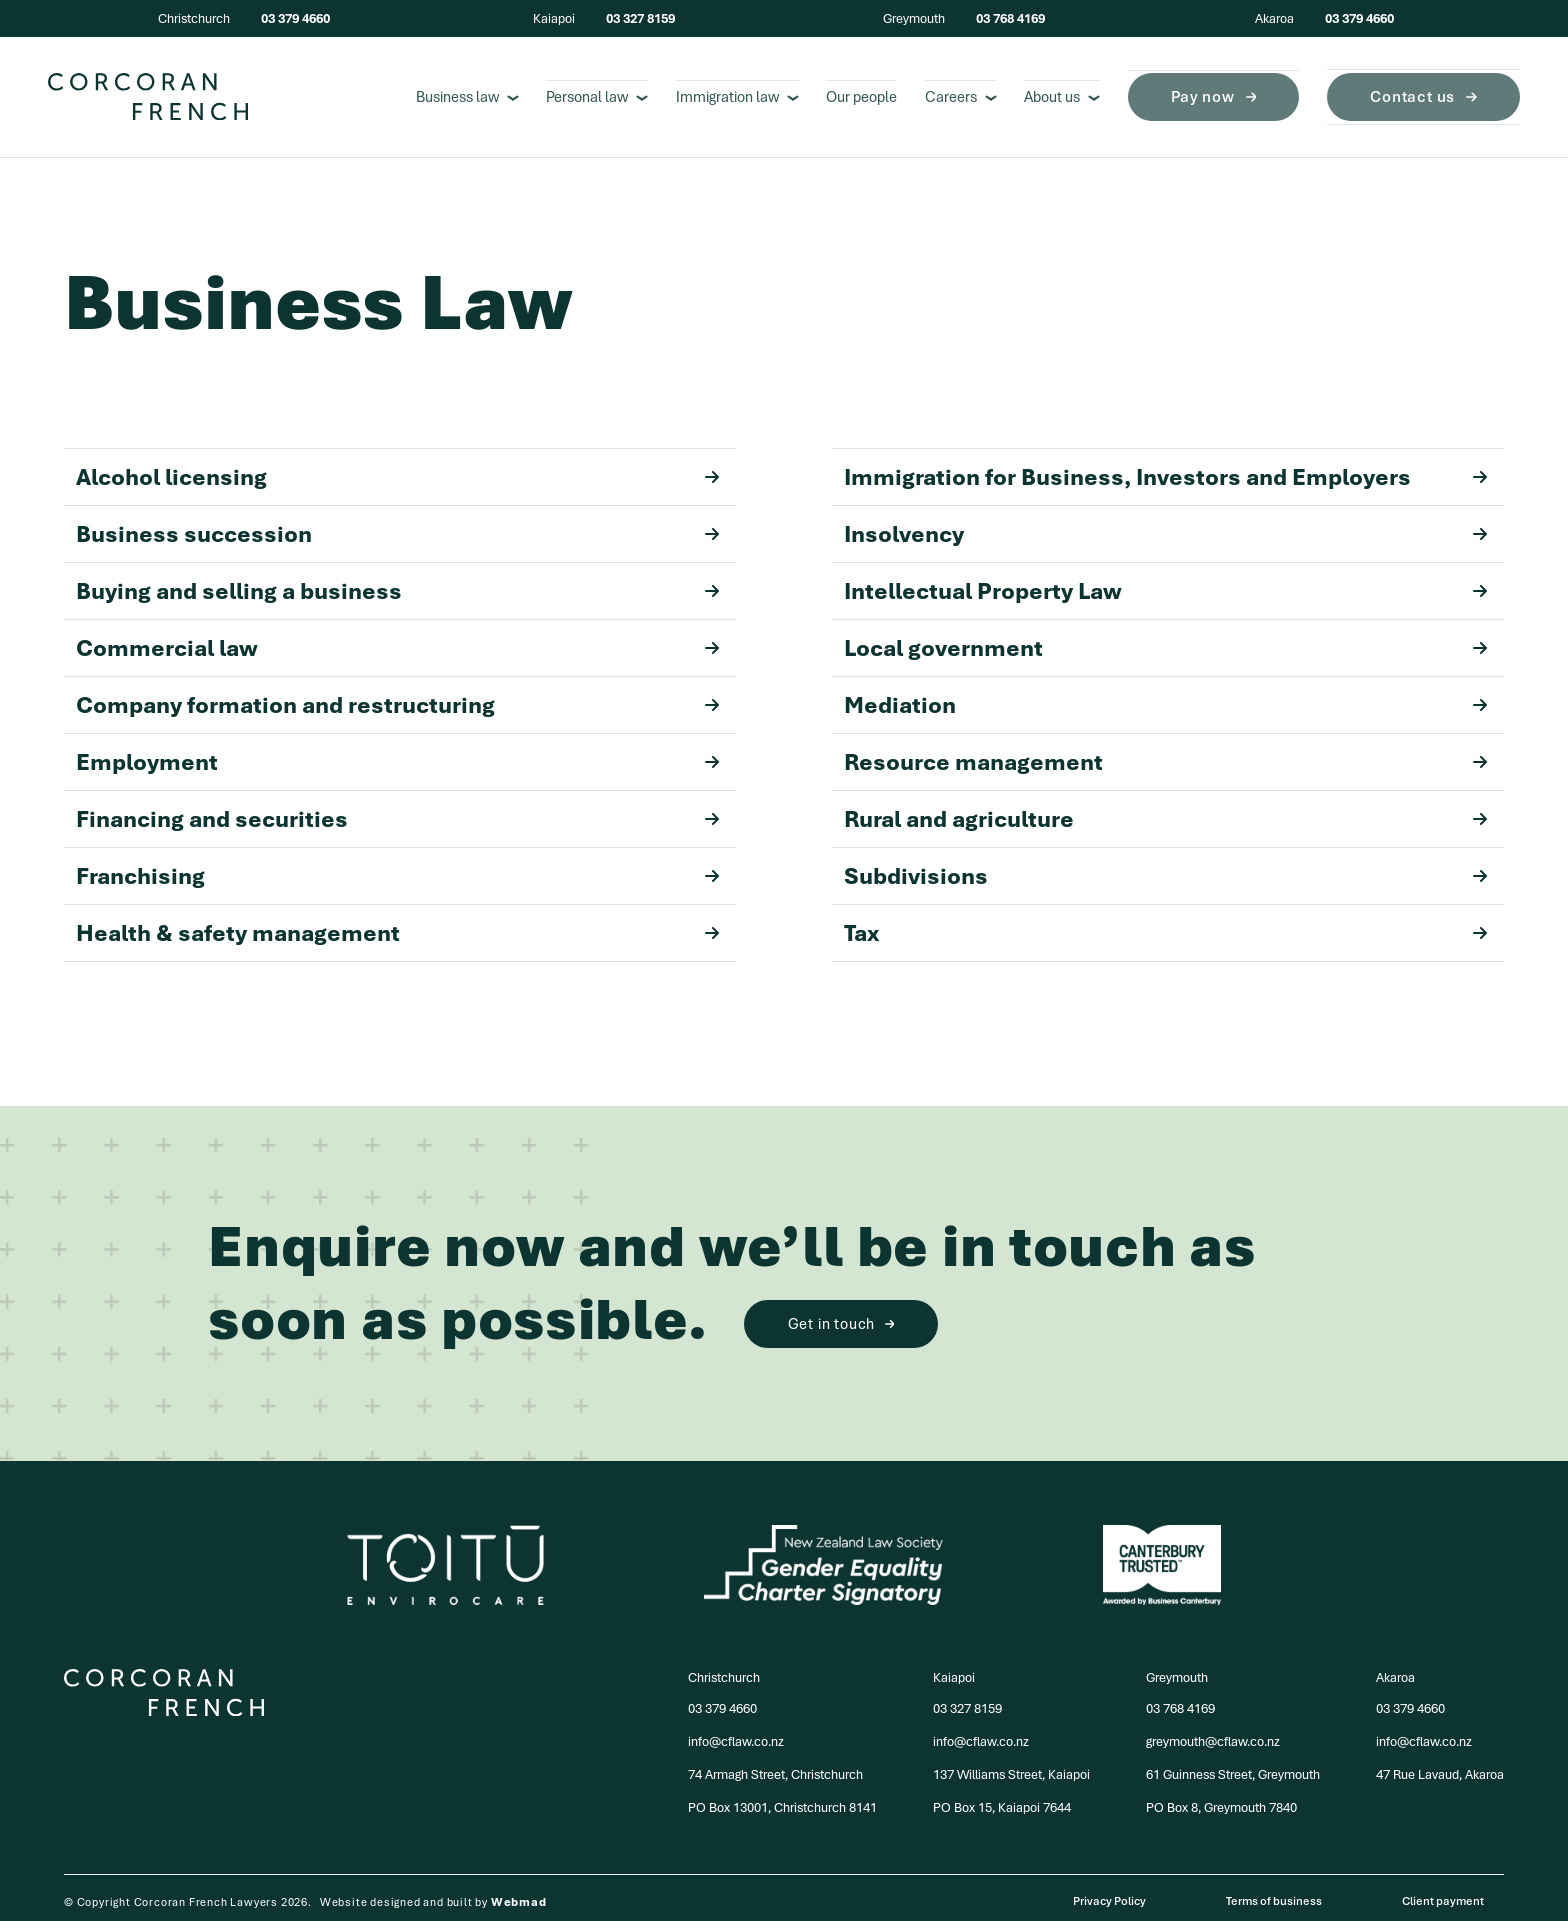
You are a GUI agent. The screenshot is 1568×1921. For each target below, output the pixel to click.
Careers (961, 93)
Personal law (597, 93)
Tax (1150, 925)
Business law (467, 93)
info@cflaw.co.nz (736, 1733)
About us (1062, 93)
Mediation (1150, 697)
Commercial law (382, 640)
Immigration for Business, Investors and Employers (1150, 469)
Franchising (382, 868)
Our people (861, 93)
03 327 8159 (640, 18)
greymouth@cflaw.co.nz (1213, 1733)
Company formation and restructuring (382, 697)
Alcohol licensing (382, 469)
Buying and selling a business (382, 583)
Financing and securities (382, 811)
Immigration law (737, 93)
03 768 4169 (1010, 18)
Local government (1150, 640)
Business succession (382, 526)
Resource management (1150, 754)
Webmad (519, 1894)
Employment (382, 754)
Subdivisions (1150, 868)
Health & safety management (382, 925)
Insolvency (1150, 526)
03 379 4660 (295, 18)
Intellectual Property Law (1150, 583)
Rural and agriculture (1150, 811)
